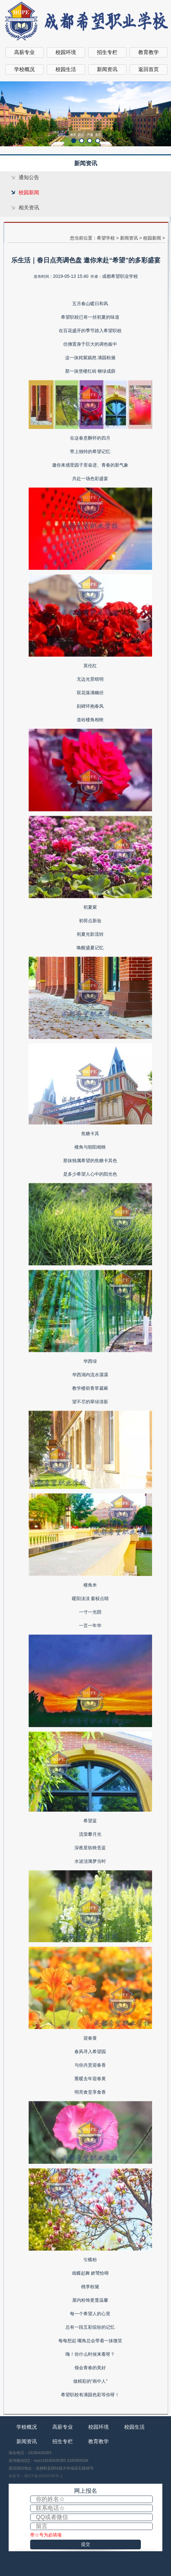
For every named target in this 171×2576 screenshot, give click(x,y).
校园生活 (66, 69)
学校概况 (24, 69)
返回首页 (148, 69)
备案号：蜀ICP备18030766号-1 (36, 2476)
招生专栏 (107, 52)
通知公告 (29, 177)
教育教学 (148, 52)
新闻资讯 (107, 69)
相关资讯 (29, 207)
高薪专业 (24, 52)
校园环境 (66, 52)
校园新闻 (29, 192)
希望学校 (106, 238)
